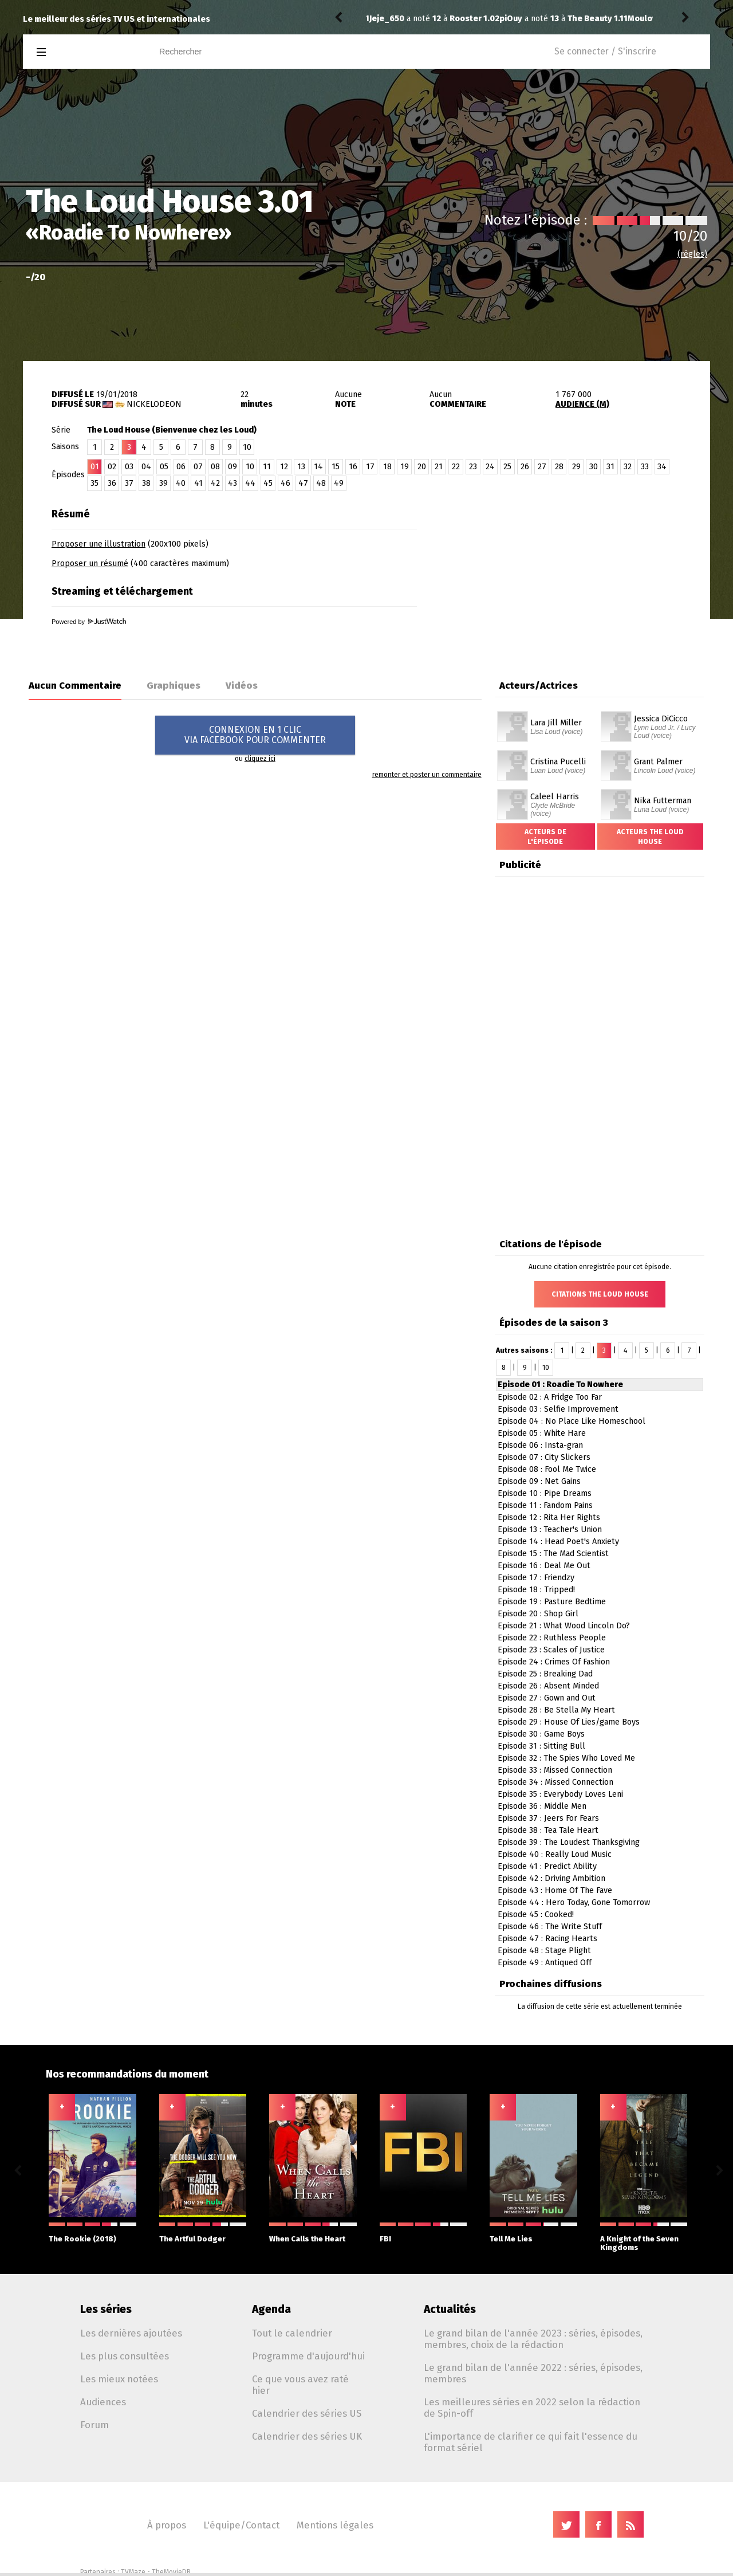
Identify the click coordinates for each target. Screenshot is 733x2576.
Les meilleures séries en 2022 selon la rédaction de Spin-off (532, 2407)
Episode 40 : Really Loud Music (555, 1854)
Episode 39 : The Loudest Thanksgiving (569, 1842)
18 (387, 467)
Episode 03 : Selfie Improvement (558, 1409)
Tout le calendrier (292, 2333)
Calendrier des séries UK (307, 2436)
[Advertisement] (576, 574)
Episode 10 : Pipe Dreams (545, 1493)
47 (303, 483)
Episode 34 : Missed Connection (555, 1782)
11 (267, 467)
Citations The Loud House (599, 1294)
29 (576, 467)
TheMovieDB (171, 2572)
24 (490, 467)
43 (232, 483)
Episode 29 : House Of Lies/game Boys (569, 1722)
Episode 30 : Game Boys (541, 1734)
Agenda (271, 2309)
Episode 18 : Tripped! (536, 1590)
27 (542, 467)
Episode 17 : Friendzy (536, 1577)
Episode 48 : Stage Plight (544, 1950)
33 (645, 467)
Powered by (89, 621)
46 (285, 483)
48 (321, 483)
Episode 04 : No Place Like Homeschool (571, 1421)
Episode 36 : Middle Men (542, 1806)
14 (318, 467)
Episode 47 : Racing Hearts (547, 1938)
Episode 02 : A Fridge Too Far (550, 1397)
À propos (166, 2525)
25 (507, 467)
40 (181, 483)
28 (559, 467)
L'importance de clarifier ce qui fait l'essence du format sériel (530, 2441)
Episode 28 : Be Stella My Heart (556, 1710)
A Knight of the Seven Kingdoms (644, 2237)
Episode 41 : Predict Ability (547, 1866)
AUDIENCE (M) (582, 404)
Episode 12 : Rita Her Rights (549, 1517)
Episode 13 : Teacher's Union (550, 1529)
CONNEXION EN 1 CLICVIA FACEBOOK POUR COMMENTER (255, 734)
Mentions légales (335, 2525)
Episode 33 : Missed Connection (555, 1770)
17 (370, 467)
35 (94, 483)
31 (610, 467)
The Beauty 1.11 (468, 18)
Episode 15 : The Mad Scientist (553, 1553)
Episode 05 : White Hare (542, 1433)
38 (146, 483)
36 (112, 483)
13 (301, 467)
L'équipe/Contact (241, 2525)
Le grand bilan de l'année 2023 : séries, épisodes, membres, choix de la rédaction (533, 2338)
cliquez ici (260, 759)
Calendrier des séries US (306, 2413)
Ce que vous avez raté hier (300, 2384)
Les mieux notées (119, 2379)
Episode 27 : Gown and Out (547, 1698)
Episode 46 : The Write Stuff (550, 1926)
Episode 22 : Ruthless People (552, 1638)
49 (339, 483)
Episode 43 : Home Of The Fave (555, 1890)
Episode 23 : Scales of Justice (551, 1650)
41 (198, 483)
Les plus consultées (124, 2356)
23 (473, 467)
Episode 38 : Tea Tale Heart (548, 1830)
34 (662, 467)
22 (456, 467)
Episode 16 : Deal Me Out (544, 1565)
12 (284, 467)
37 (129, 483)
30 (593, 467)
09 (232, 467)
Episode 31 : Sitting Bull (541, 1746)
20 (421, 467)
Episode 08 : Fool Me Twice (547, 1469)
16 (353, 467)
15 (336, 467)
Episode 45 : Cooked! (536, 1914)
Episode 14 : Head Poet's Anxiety (558, 1541)
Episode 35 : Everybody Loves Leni (560, 1794)
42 (215, 483)
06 (181, 467)
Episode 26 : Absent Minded (548, 1686)
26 (525, 467)
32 (628, 467)
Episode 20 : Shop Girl (538, 1614)
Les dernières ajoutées (131, 2333)
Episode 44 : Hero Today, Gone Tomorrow (574, 1902)
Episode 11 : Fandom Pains (545, 1505)
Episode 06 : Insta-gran (540, 1445)
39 (163, 483)
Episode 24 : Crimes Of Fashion (554, 1662)
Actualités (450, 2309)
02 (112, 467)
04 (146, 467)
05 (164, 467)
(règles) (692, 254)
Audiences (103, 2402)
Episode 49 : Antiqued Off (545, 1963)
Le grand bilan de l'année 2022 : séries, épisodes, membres (533, 2373)
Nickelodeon (154, 404)
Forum (94, 2424)
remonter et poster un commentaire (427, 775)
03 (129, 467)
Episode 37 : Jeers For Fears (548, 1818)
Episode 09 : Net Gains (539, 1481)
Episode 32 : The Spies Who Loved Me (566, 1758)
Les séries (106, 2309)
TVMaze (133, 2572)
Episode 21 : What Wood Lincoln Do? (564, 1626)
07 (198, 467)
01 (94, 467)
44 (250, 483)
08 (215, 467)
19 (404, 467)
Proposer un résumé (90, 563)
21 (439, 467)
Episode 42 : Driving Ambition (551, 1878)
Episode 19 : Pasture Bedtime (552, 1602)
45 (268, 483)
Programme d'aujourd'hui (308, 2356)
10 (247, 447)
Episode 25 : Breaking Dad (545, 1674)
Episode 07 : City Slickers (544, 1457)
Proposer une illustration (98, 544)
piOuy (380, 18)
